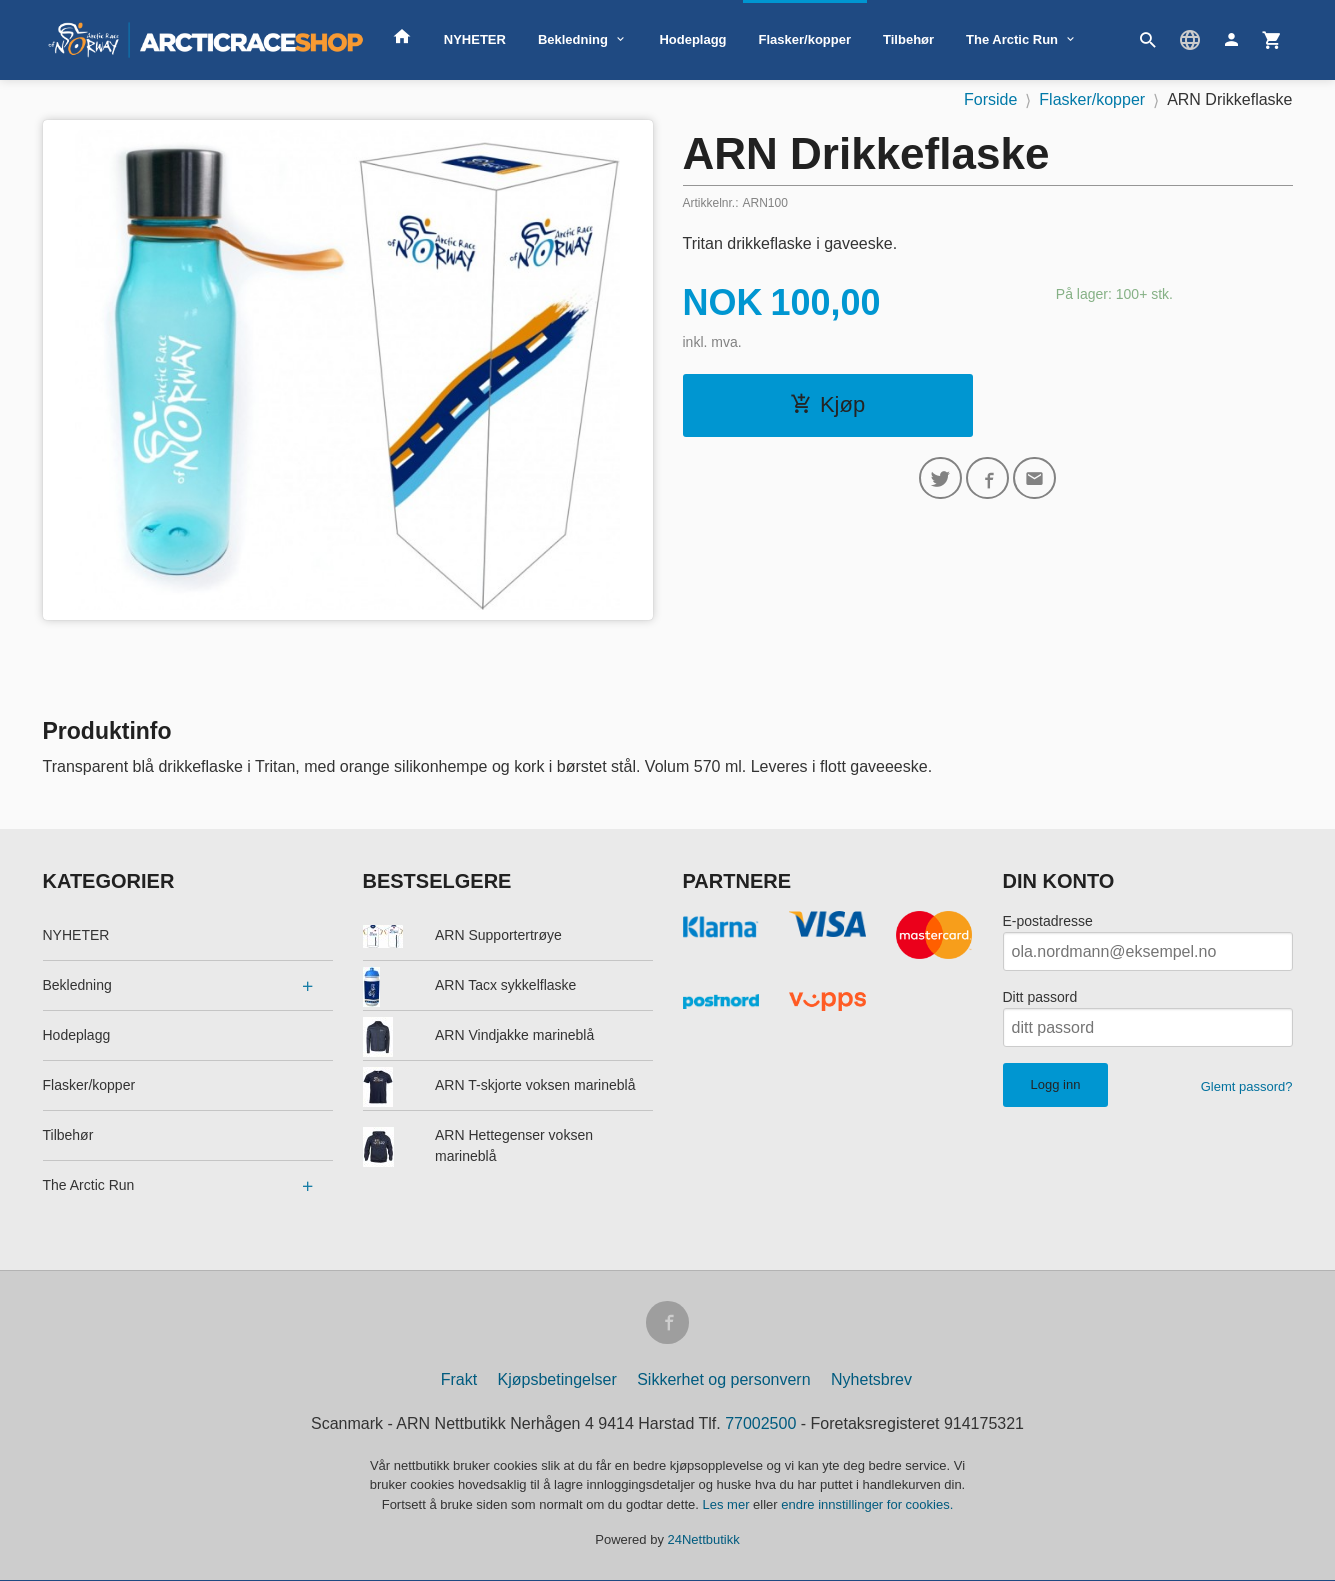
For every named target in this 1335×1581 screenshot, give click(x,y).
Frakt (459, 1380)
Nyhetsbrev (871, 1380)
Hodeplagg (692, 39)
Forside (990, 99)
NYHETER (475, 39)
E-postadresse (1048, 921)
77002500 (760, 1424)
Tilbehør (908, 39)
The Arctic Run (1012, 39)
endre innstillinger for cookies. (867, 1505)
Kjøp (827, 404)
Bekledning (573, 39)
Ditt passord (1040, 997)
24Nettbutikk (704, 1541)
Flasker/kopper (805, 39)
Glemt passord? (1247, 1086)
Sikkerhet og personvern (723, 1380)
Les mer (728, 1505)
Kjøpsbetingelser (557, 1380)
